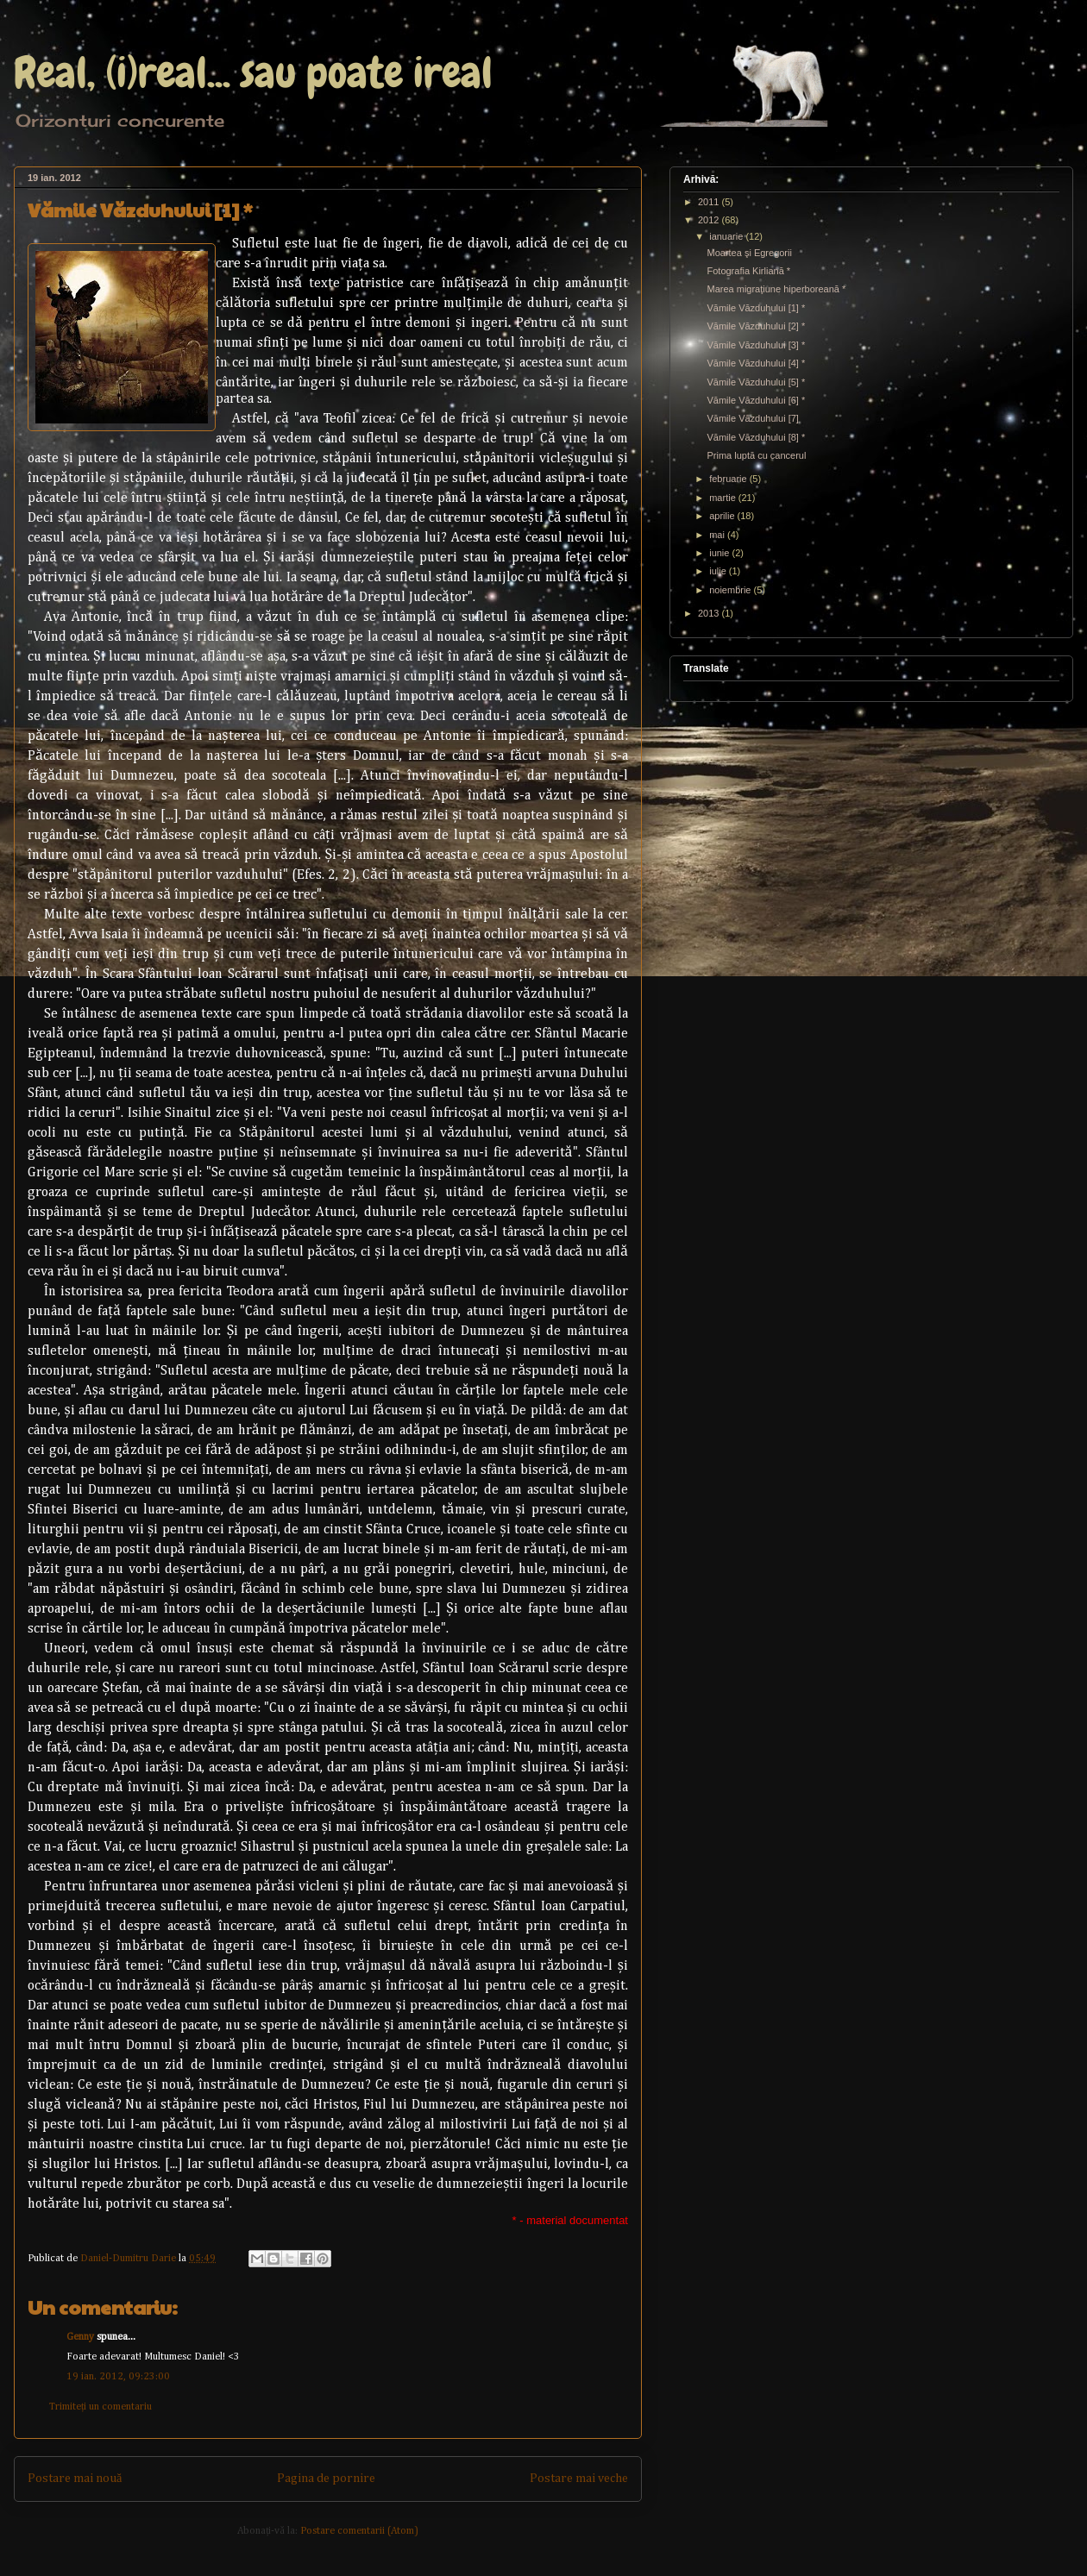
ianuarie (727, 236)
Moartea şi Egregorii (749, 253)
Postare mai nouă (75, 2479)
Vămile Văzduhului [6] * (756, 400)
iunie (720, 553)
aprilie (723, 516)
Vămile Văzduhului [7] (752, 418)
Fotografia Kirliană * (748, 271)
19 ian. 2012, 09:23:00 (118, 2377)
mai (718, 535)
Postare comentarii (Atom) (359, 2531)
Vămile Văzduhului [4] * (756, 363)
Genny (80, 2337)
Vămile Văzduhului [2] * (756, 326)
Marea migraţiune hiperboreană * (776, 289)
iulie (719, 571)
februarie (729, 478)
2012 (710, 220)
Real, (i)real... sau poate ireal (253, 72)
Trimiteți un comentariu (100, 2407)
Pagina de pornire (326, 2479)
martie (723, 497)
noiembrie (731, 590)
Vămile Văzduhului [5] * (756, 382)
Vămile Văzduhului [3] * (756, 345)
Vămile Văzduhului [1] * (756, 308)
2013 (710, 613)
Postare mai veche (579, 2479)
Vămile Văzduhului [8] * (756, 437)
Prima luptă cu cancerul (756, 455)
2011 (710, 202)
